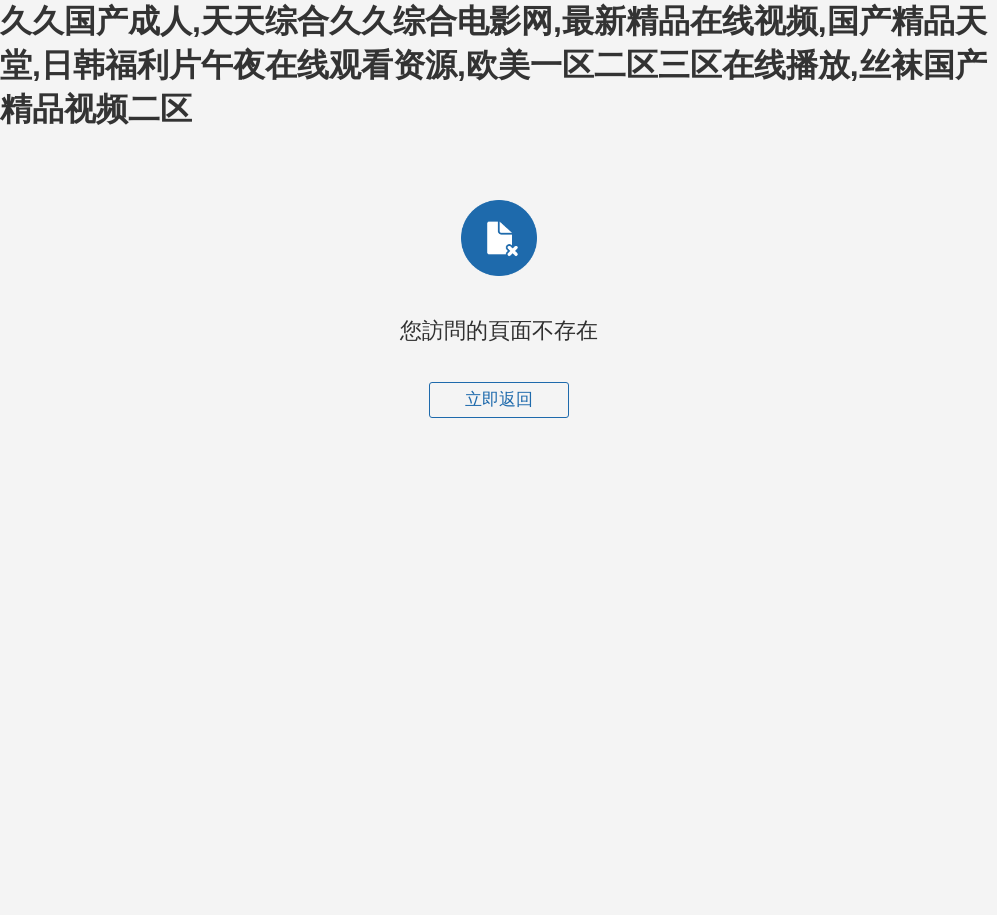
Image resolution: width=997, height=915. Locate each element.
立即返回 (499, 399)
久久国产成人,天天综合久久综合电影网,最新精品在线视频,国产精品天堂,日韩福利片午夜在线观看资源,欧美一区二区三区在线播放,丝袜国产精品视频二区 (493, 65)
